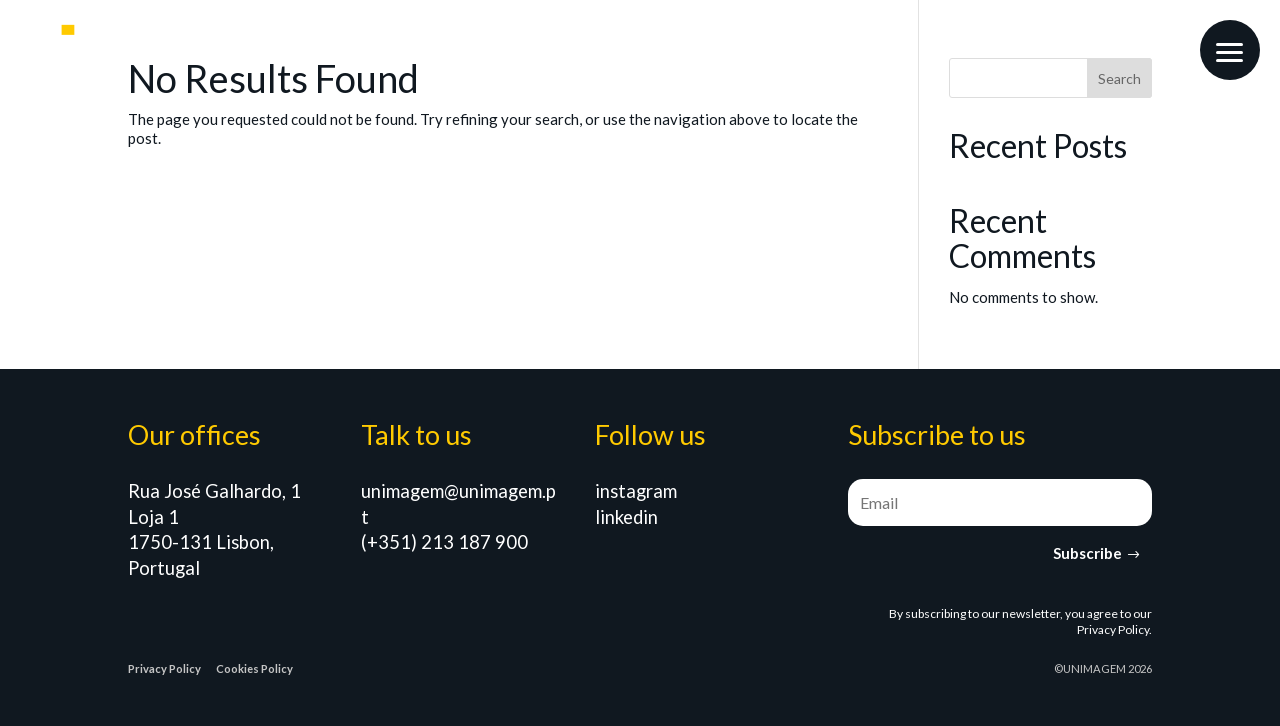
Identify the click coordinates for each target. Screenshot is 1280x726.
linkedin (626, 517)
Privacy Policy (1113, 629)
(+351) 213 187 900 (444, 542)
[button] (1230, 50)
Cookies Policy (254, 668)
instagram (636, 491)
